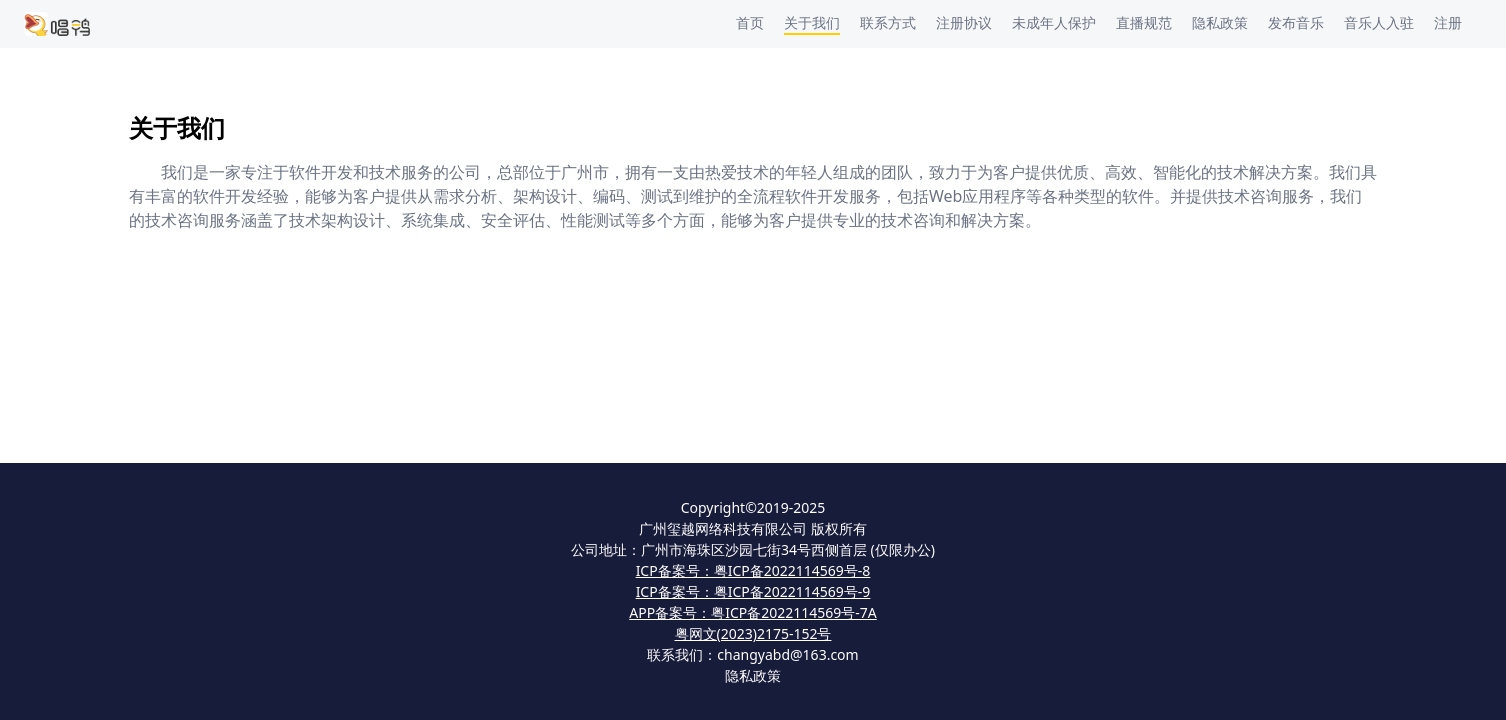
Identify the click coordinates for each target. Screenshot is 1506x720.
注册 (1448, 22)
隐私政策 (1220, 22)
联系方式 (888, 22)
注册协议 (964, 22)
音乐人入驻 (1379, 22)
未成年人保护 (1054, 22)
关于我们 (812, 22)
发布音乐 (1296, 22)
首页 (750, 22)
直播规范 (1144, 22)
